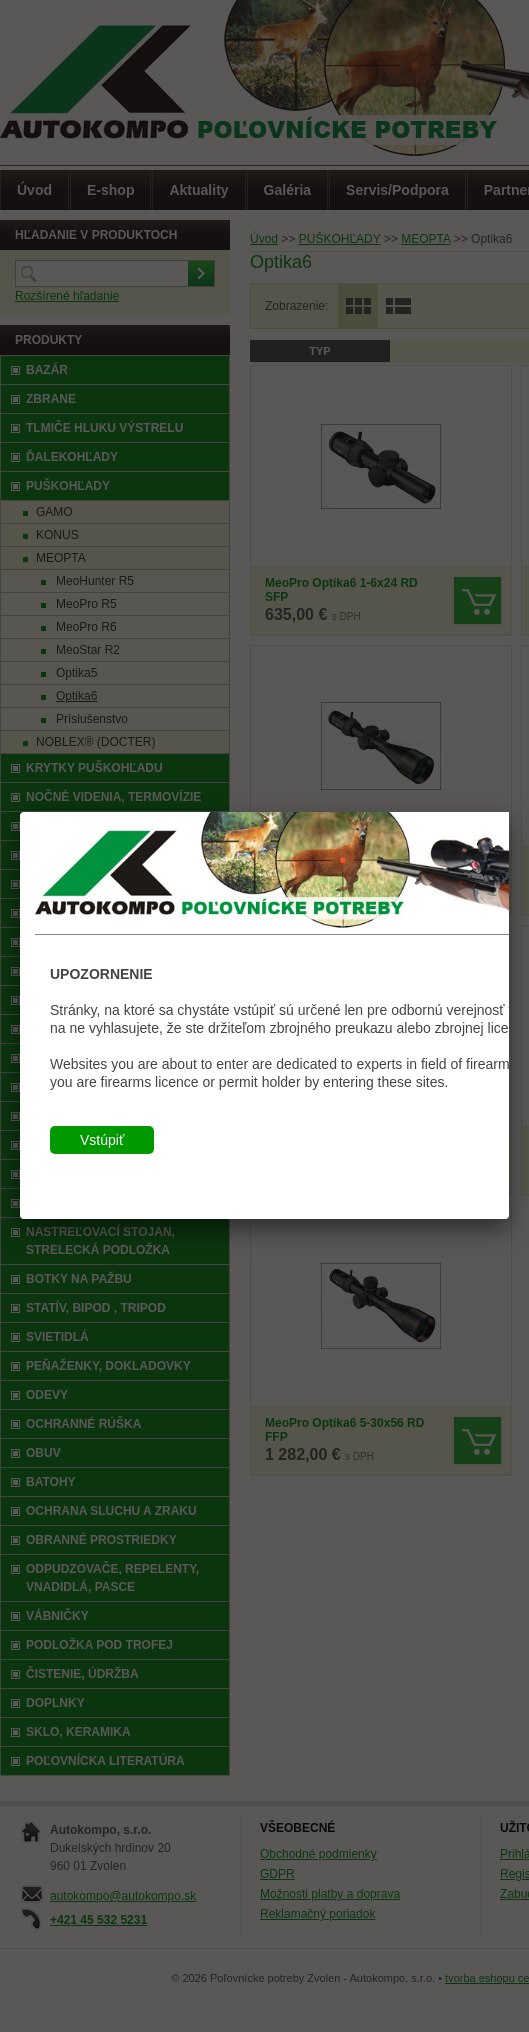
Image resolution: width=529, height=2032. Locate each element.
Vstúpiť (102, 1140)
